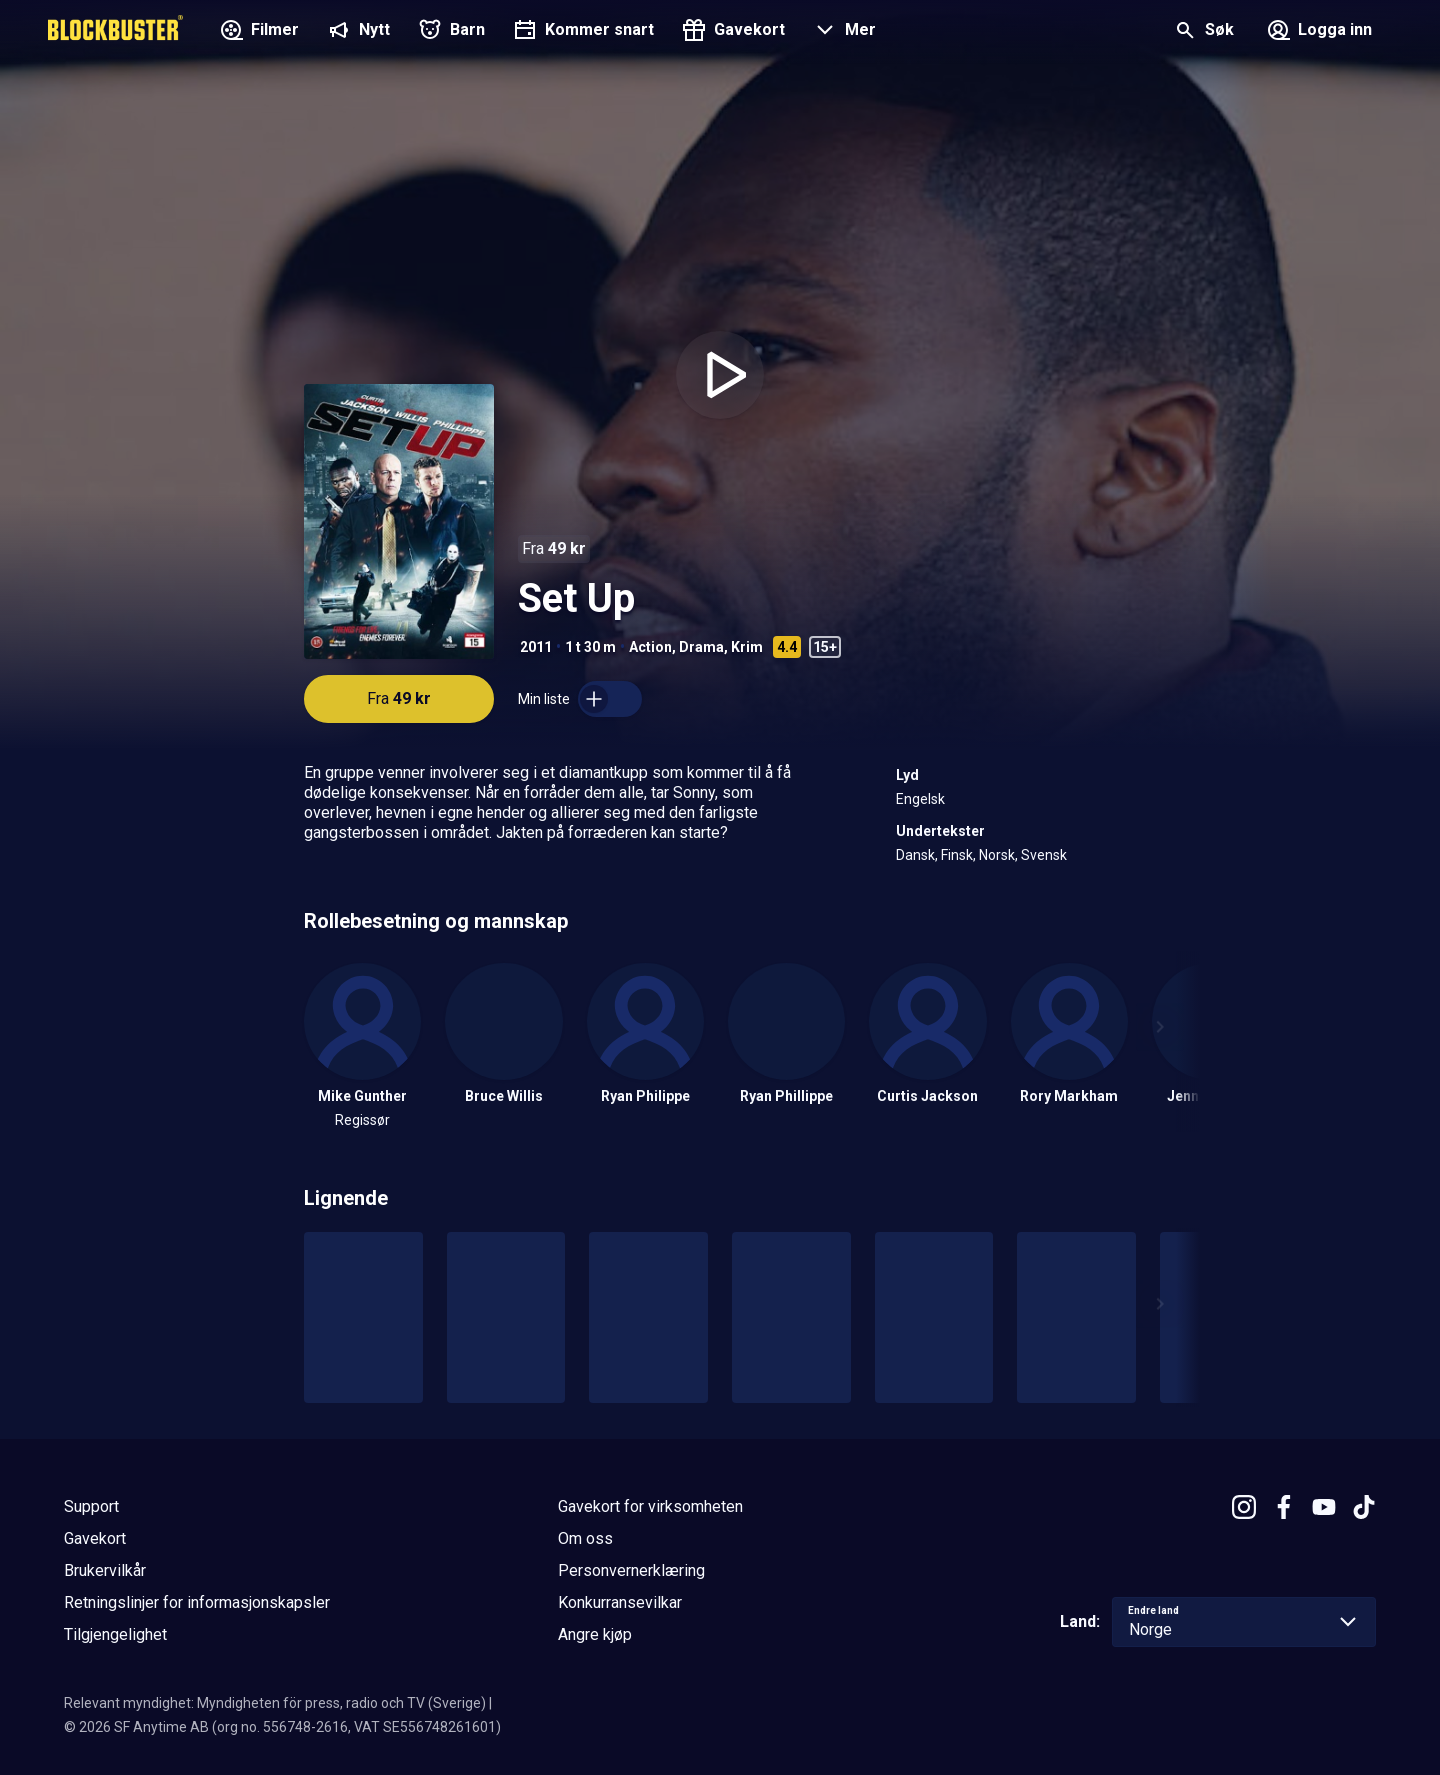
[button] (842, 32)
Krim (747, 647)
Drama (701, 647)
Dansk (915, 855)
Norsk (997, 855)
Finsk (957, 855)
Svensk (1044, 855)
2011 (536, 647)
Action (650, 647)
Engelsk (920, 799)
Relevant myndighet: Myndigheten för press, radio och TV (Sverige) (275, 1703)
